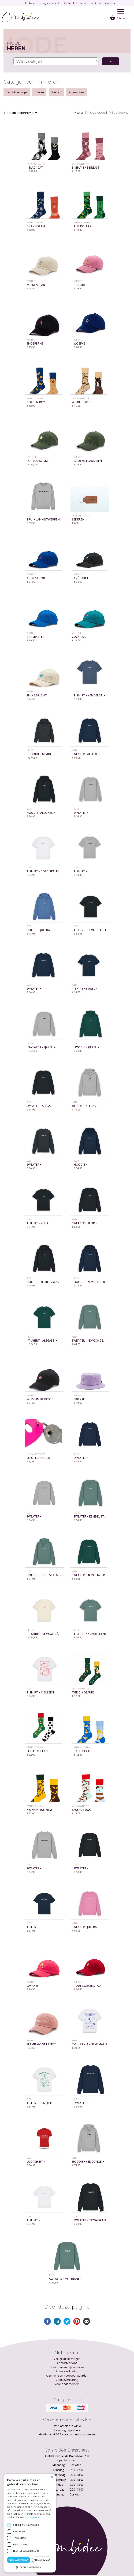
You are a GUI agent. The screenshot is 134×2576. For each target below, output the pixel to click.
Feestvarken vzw (36, 1454)
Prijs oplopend (96, 112)
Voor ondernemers (67, 2384)
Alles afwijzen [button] (42, 2559)
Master (78, 112)
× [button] (52, 2477)
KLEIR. (29, 515)
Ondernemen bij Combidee (67, 2367)
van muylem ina (36, 163)
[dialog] (29, 2523)
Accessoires (76, 92)
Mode (14, 43)
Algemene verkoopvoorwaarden (67, 2375)
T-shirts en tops (16, 92)
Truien (39, 92)
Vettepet (31, 281)
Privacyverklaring (67, 2371)
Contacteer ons (67, 2363)
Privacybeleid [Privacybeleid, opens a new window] (33, 2517)
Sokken (56, 92)
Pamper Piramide (81, 515)
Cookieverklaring (67, 2380)
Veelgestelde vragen (67, 2359)
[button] (29, 2567)
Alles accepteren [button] (18, 2559)
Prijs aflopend (119, 112)
